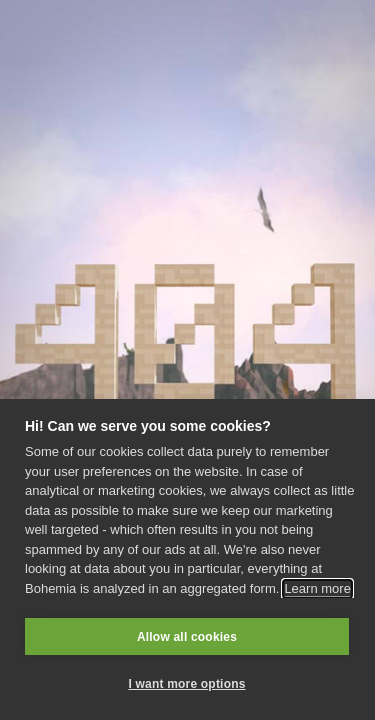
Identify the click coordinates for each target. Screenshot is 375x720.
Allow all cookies (187, 637)
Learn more (317, 588)
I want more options (186, 684)
